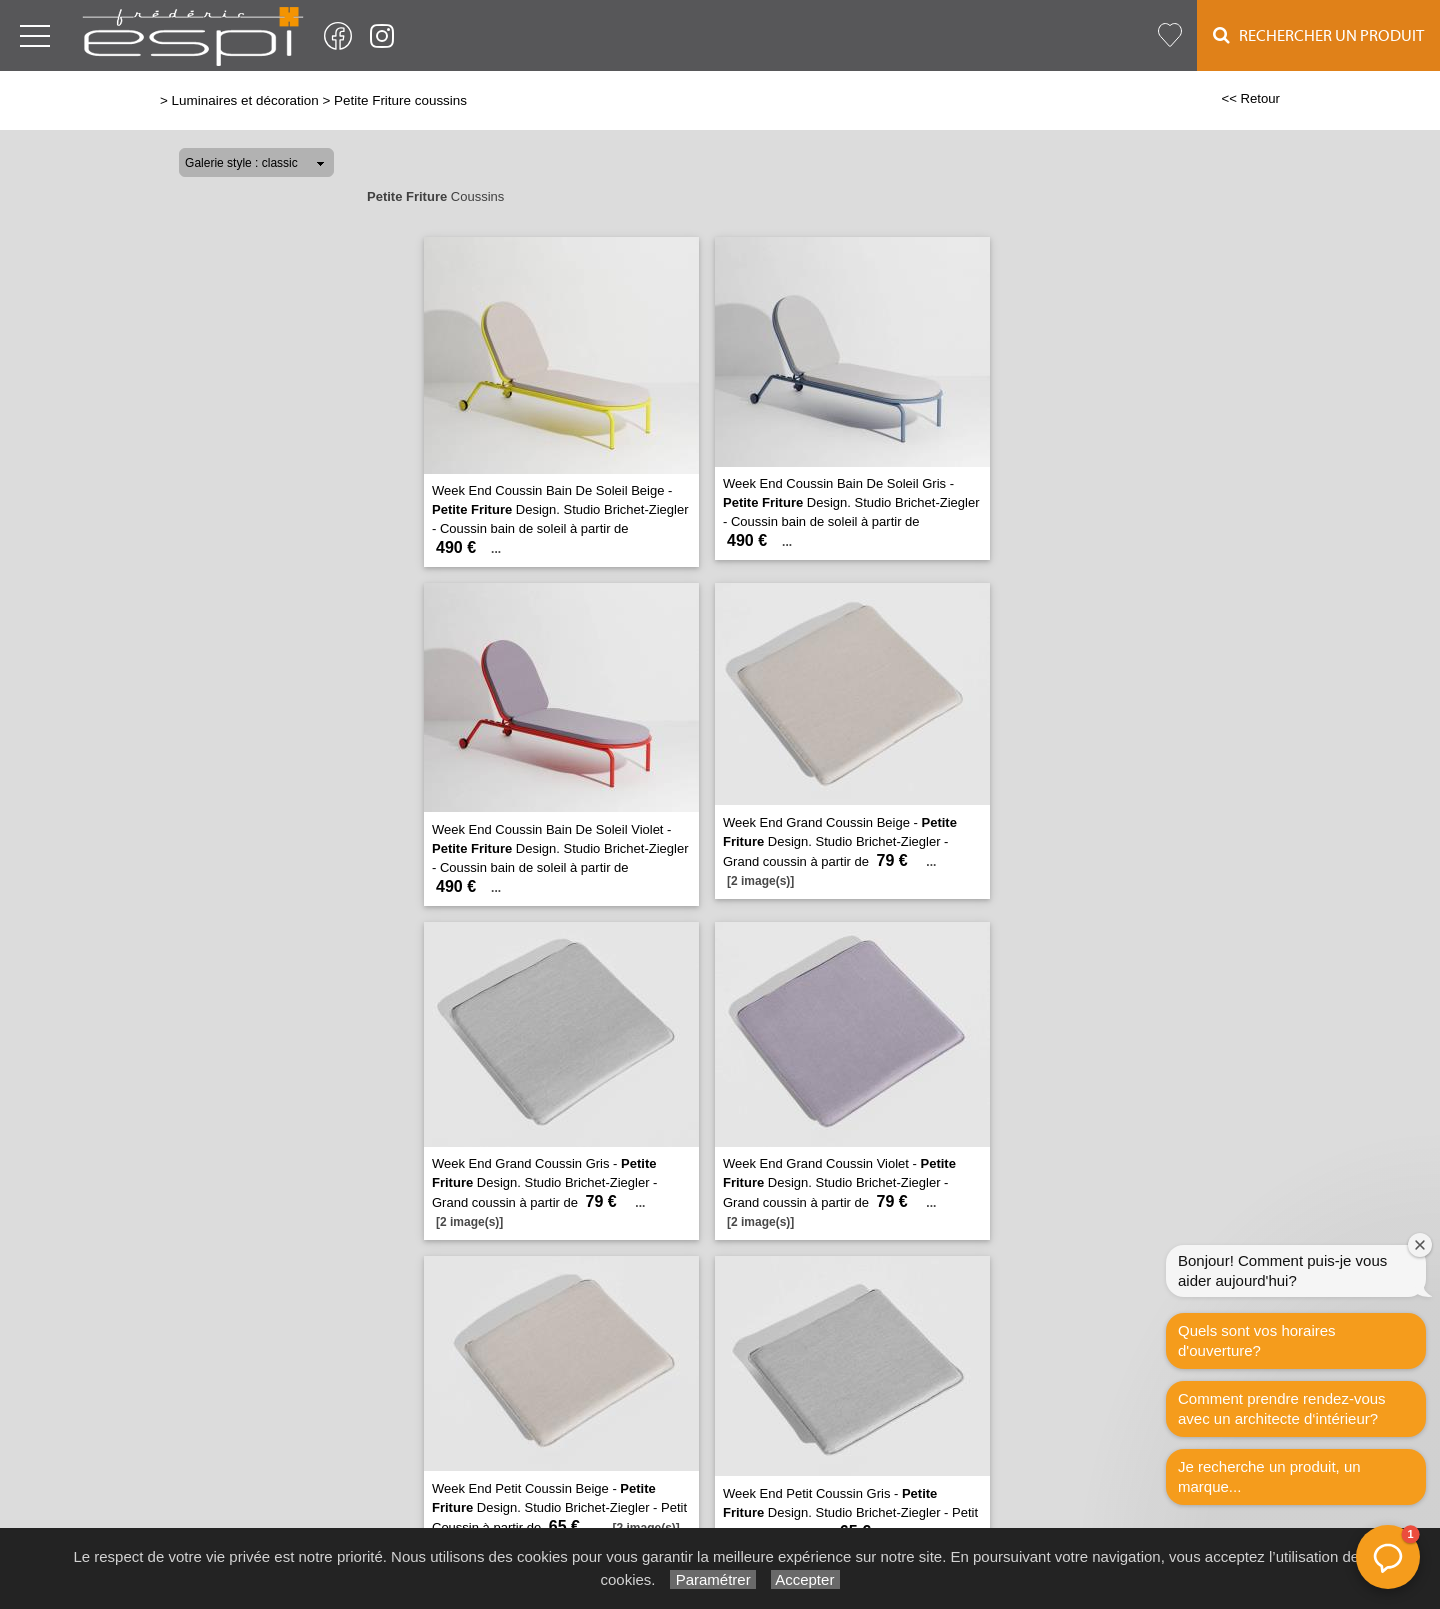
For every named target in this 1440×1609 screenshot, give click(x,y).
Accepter (805, 1579)
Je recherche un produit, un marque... (1269, 1476)
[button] (1388, 1557)
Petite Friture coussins (400, 100)
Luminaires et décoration (245, 100)
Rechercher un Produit (1318, 35)
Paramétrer (712, 1579)
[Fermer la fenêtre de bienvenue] (1420, 1245)
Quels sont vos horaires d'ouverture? (1257, 1340)
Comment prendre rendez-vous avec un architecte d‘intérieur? (1282, 1408)
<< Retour (1250, 98)
